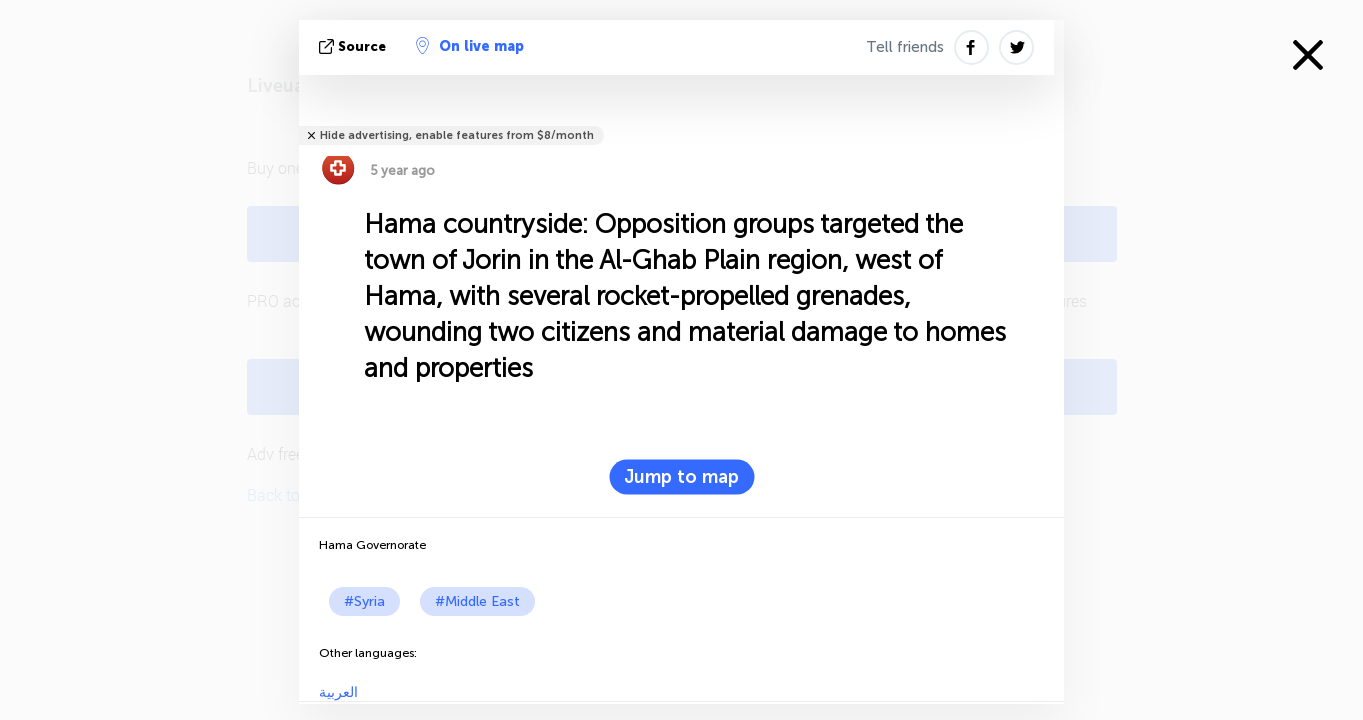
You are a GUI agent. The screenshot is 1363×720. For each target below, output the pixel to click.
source (354, 46)
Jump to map (681, 477)
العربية (338, 692)
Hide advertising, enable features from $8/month (457, 135)
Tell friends (905, 47)
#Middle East (477, 601)
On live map (470, 46)
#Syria (364, 601)
